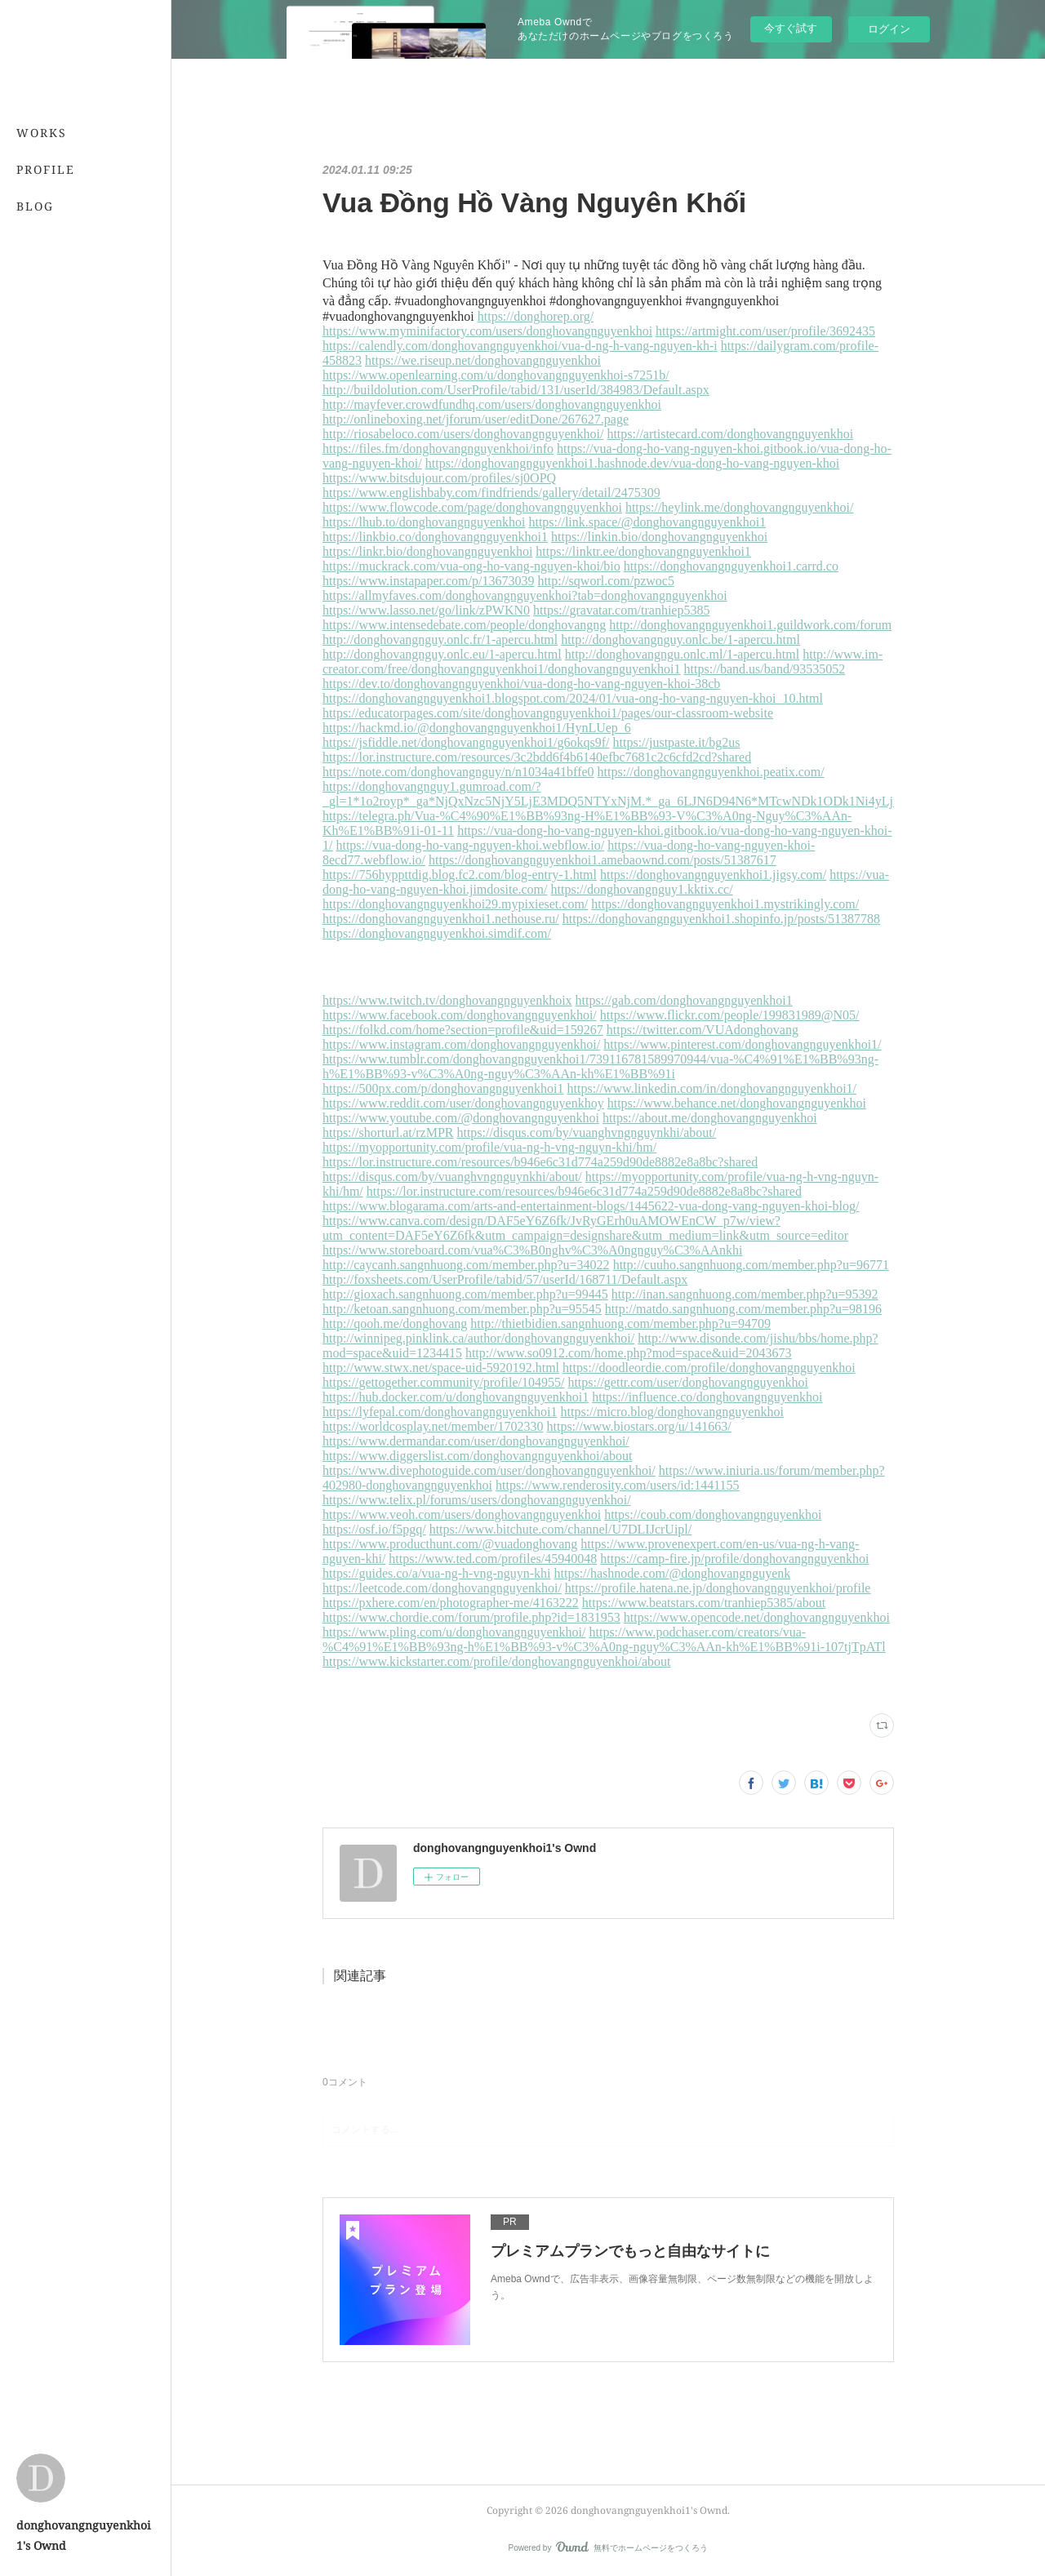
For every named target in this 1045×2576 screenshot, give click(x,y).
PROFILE (45, 169)
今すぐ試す (790, 28)
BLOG (35, 206)
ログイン (889, 29)
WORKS (41, 132)
